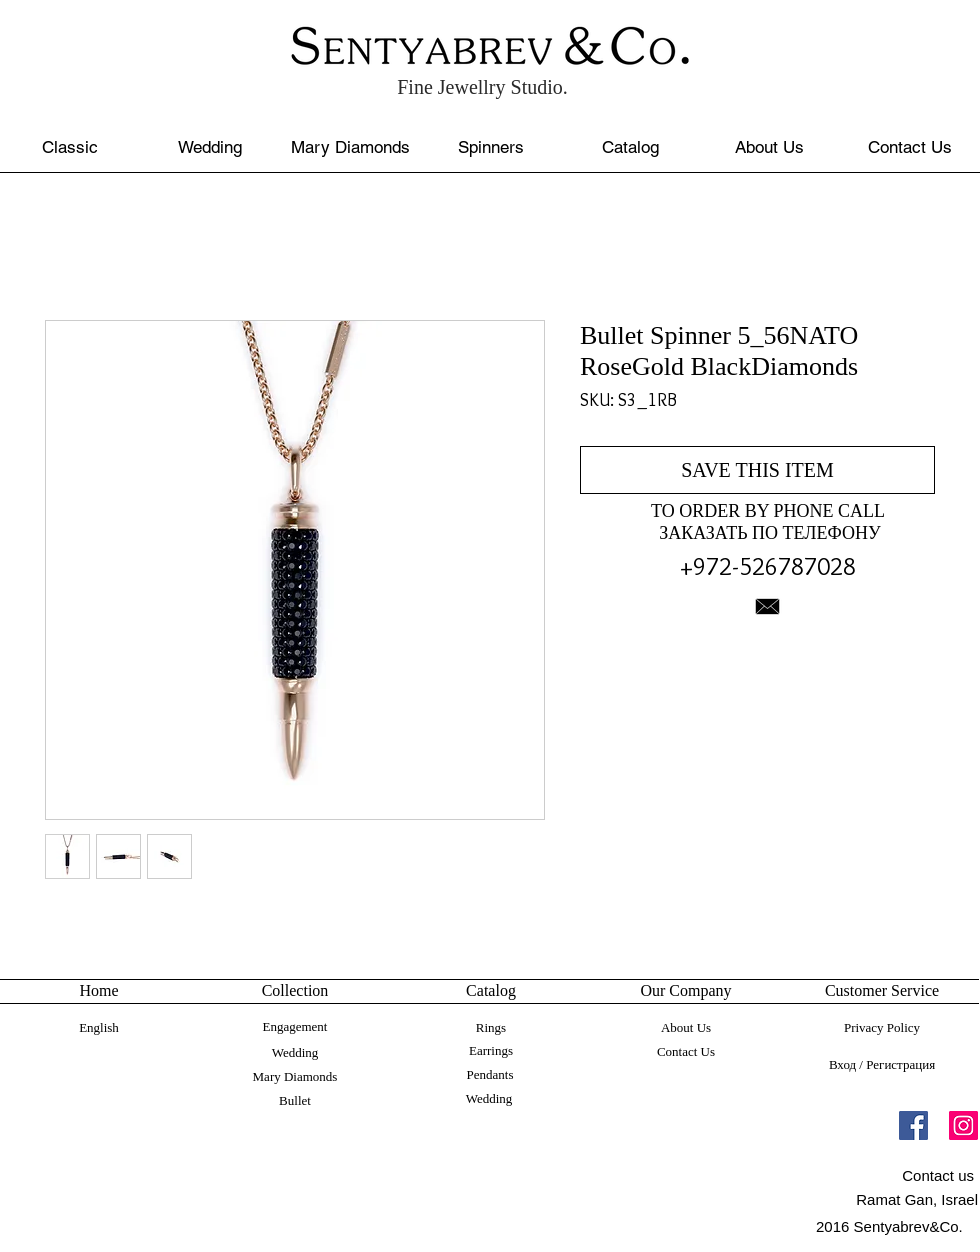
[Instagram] (963, 1125)
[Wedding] (209, 147)
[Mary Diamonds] (350, 147)
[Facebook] (913, 1125)
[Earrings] (491, 1051)
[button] (882, 991)
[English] (99, 1028)
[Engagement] (295, 1027)
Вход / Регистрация (882, 1064)
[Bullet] (295, 1101)
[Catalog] (630, 147)
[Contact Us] (909, 147)
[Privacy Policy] (882, 1028)
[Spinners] (490, 147)
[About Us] (769, 147)
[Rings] (491, 1028)
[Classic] (69, 147)
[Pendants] (490, 1075)
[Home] (99, 991)
